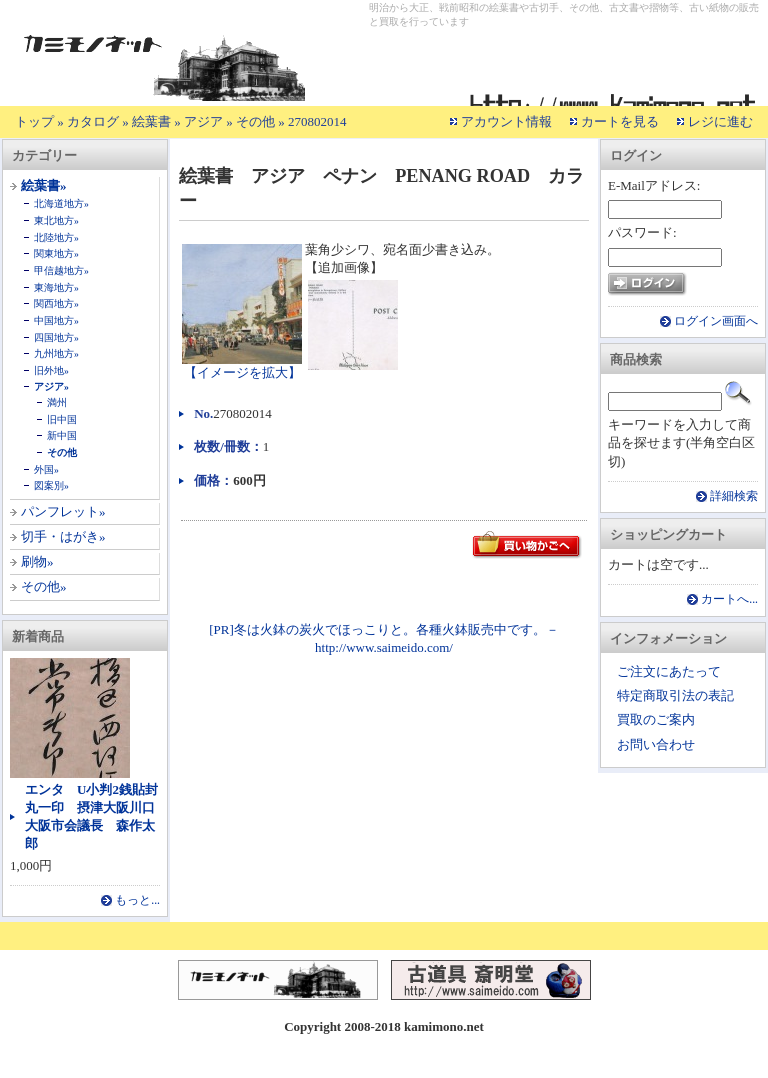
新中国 (62, 435)
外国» (46, 469)
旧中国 (62, 419)
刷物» (37, 561)
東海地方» (56, 287)
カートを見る (620, 121)
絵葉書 (151, 121)
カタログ (93, 121)
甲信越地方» (61, 270)
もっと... (137, 900)
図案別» (51, 485)
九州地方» (56, 353)
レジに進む (720, 121)
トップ (34, 121)
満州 (57, 402)
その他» (44, 586)
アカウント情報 (506, 121)
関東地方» (56, 253)
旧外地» (51, 370)
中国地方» (56, 320)
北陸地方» (56, 237)
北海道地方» (61, 203)
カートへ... (729, 599)
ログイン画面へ (716, 321)
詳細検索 (734, 496)
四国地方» (56, 337)
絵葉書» (44, 185)
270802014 (317, 121)
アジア (203, 121)
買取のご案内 (656, 719)
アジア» (51, 386)
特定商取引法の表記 (675, 695)
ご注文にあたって (669, 671)
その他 (255, 121)
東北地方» (56, 220)
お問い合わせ (656, 744)
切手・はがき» (63, 536)
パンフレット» (63, 511)
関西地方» (56, 303)
